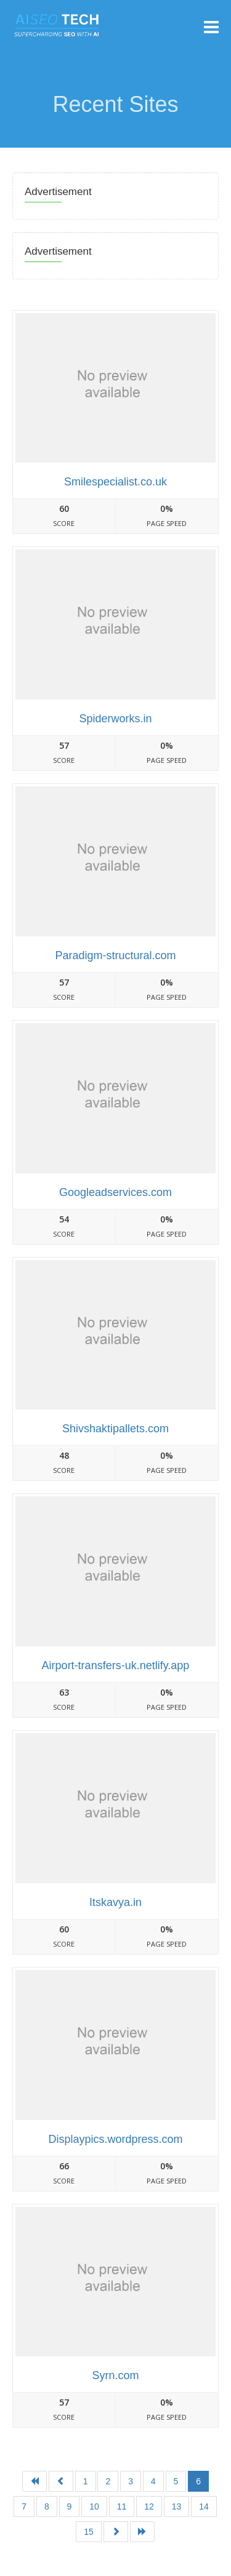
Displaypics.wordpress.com (115, 2139)
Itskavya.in (115, 1902)
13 (177, 2506)
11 (122, 2506)
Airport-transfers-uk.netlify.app (116, 1665)
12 (149, 2506)
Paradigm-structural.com (115, 955)
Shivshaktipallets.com (115, 1428)
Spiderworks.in (115, 718)
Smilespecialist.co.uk (115, 482)
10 (94, 2506)
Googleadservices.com (115, 1192)
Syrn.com (115, 2375)
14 (204, 2506)
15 (89, 2532)
